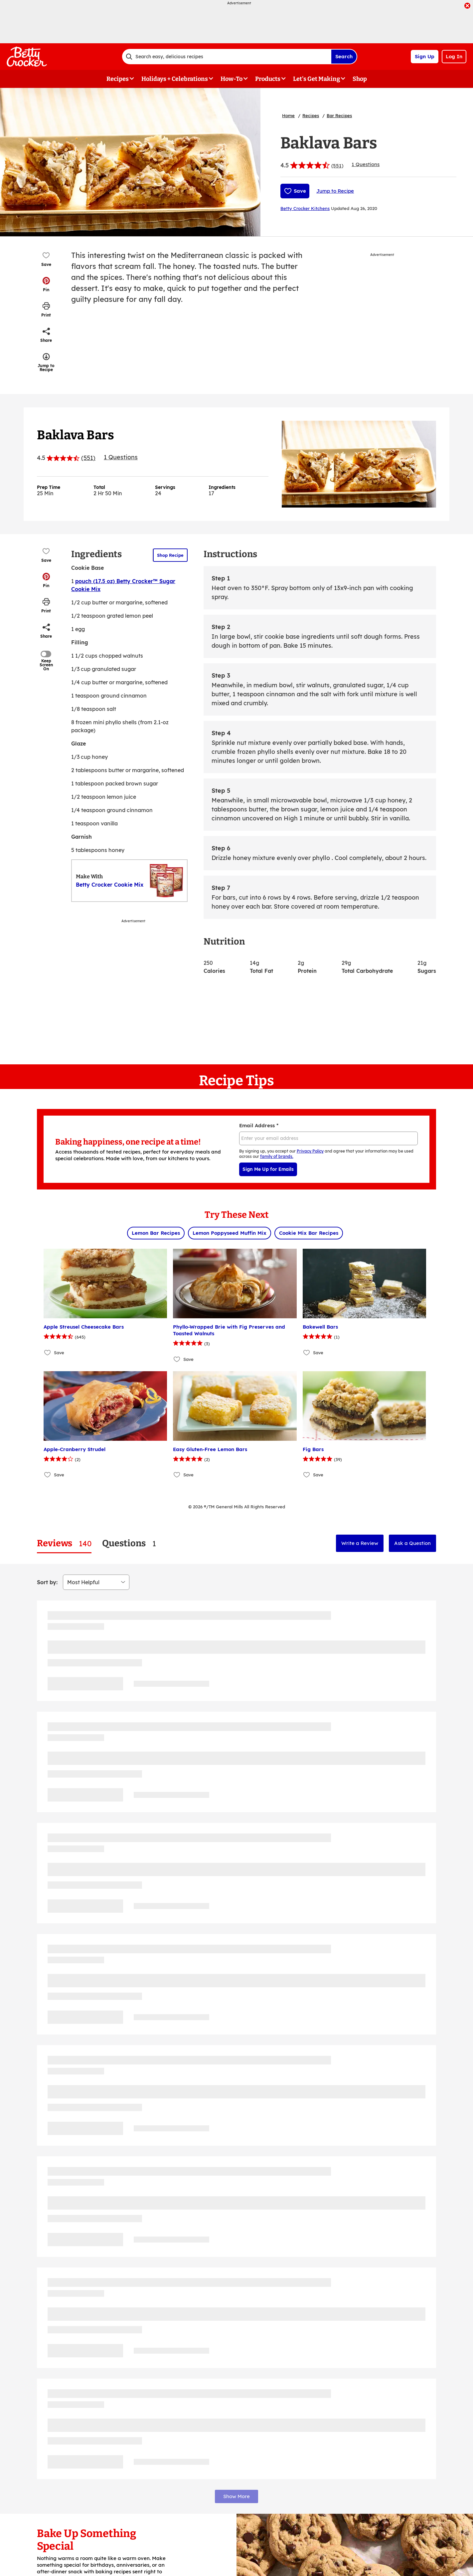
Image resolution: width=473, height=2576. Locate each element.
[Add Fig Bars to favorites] (307, 1475)
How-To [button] (231, 79)
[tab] (64, 1543)
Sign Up (424, 56)
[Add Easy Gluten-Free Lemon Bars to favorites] (177, 1475)
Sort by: (47, 1582)
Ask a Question (412, 1543)
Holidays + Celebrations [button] (174, 79)
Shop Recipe (170, 555)
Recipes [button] (117, 79)
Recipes (310, 115)
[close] (467, 6)
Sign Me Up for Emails (268, 1169)
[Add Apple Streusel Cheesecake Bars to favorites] (48, 1352)
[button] (46, 284)
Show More (236, 2496)
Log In (454, 56)
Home (288, 115)
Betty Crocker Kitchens (305, 208)
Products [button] (267, 79)
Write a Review (359, 1543)
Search (344, 56)
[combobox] (226, 56)
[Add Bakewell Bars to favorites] (307, 1352)
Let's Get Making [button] (316, 79)
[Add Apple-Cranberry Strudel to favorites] (48, 1475)
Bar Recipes (339, 115)
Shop (360, 79)
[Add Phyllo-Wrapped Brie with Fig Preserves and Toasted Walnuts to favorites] (177, 1359)
